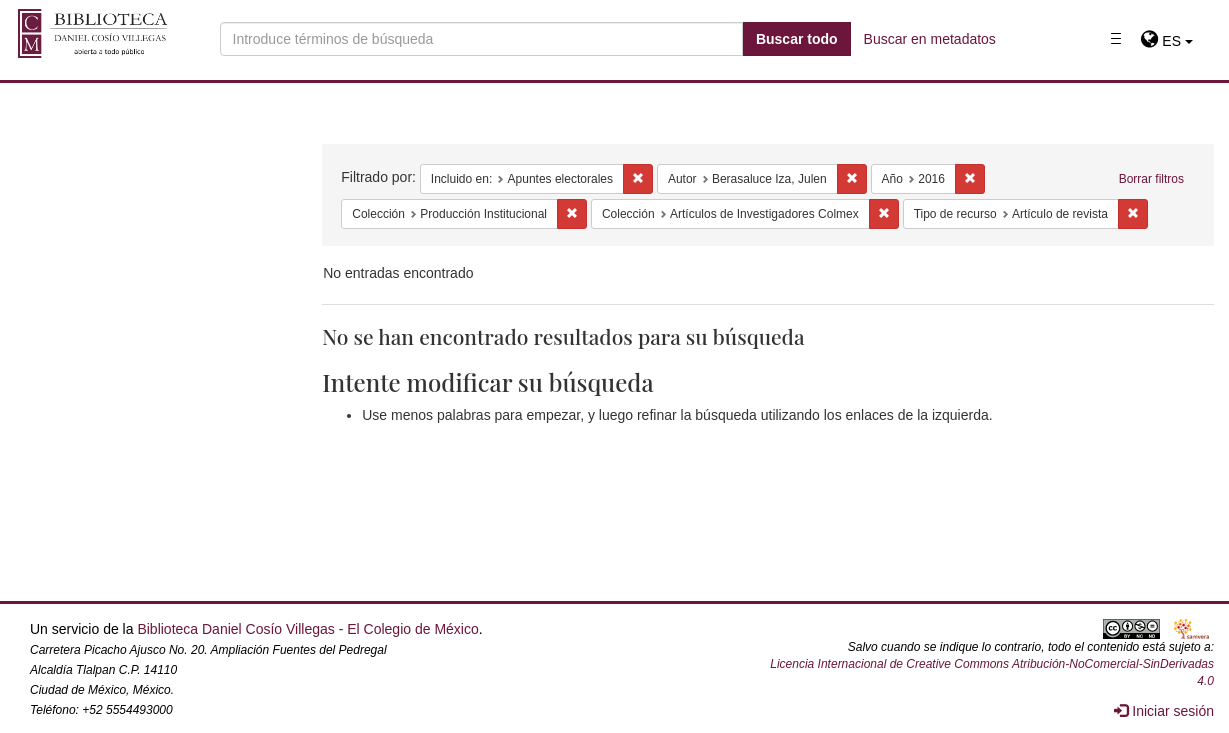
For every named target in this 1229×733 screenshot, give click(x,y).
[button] (1166, 41)
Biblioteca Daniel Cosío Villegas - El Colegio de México (307, 629)
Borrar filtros (1151, 179)
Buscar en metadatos (930, 39)
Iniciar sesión (1164, 711)
